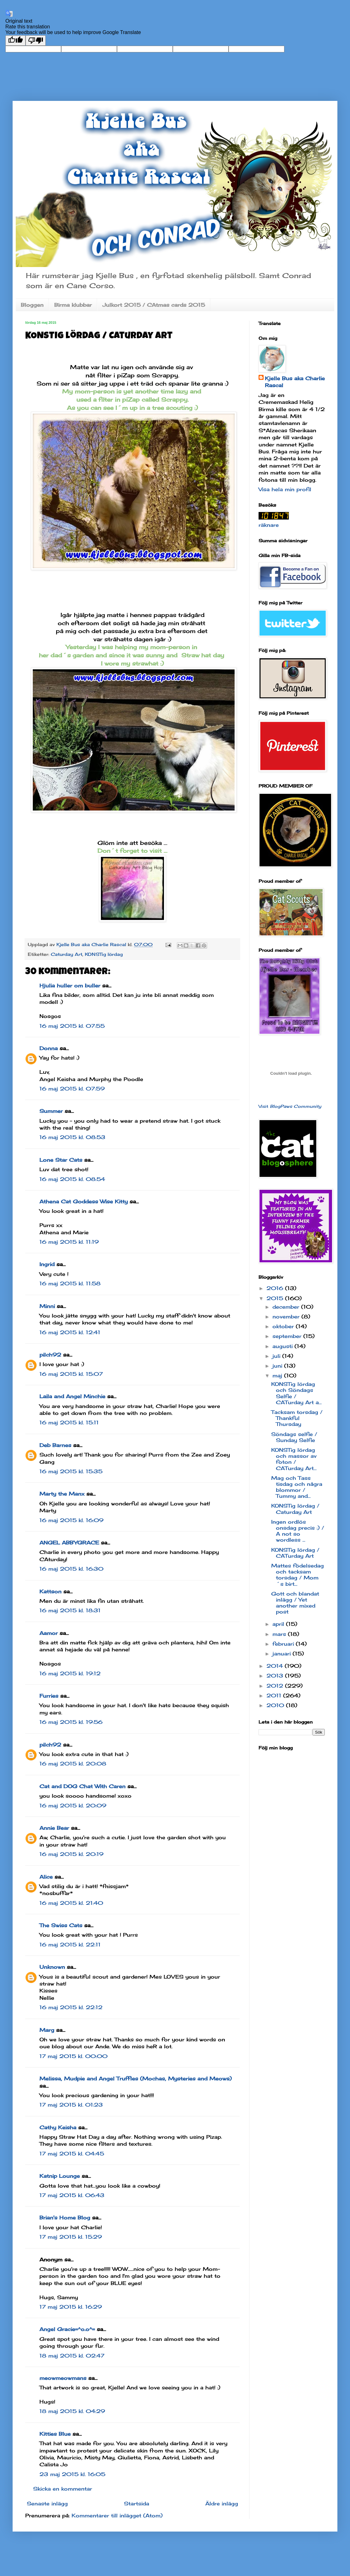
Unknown (52, 1967)
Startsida (136, 2503)
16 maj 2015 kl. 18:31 (70, 1610)
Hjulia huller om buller (69, 985)
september (287, 1336)
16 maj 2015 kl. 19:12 (70, 1673)
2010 (276, 1705)
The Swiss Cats (60, 1925)
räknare (269, 525)
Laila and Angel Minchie (72, 1396)
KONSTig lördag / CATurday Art (295, 1553)
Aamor (48, 1633)
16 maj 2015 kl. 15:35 (70, 1471)
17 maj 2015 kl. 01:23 (71, 2105)
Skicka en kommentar (62, 2489)
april (279, 1624)
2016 (275, 1288)
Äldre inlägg (221, 2503)
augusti (283, 1346)
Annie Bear (54, 1828)
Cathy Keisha (57, 2127)
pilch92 (50, 1355)
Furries (48, 1696)
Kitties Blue (55, 2434)
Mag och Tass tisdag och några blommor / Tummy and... (296, 1487)
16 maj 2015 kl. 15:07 (71, 1374)
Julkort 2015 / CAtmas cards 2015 (153, 305)
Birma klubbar (73, 305)
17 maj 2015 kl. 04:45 (71, 2153)
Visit (290, 1106)
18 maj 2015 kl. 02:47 (71, 2355)
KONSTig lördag (104, 954)
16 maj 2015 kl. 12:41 (69, 1332)
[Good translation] (15, 40)
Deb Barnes (55, 1445)
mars (280, 1634)
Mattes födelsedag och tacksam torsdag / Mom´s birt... (297, 1574)
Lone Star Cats (60, 1160)
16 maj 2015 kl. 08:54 (72, 1179)
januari (282, 1653)
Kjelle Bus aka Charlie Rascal (295, 381)
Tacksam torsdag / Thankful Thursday (297, 1418)
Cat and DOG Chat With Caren (82, 1786)
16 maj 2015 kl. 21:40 (71, 1903)
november (286, 1316)
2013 (275, 1675)
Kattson (50, 1591)
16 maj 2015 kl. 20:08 (72, 1763)
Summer (51, 1111)
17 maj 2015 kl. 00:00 (73, 2056)
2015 (275, 1298)
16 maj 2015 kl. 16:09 (71, 1520)
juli (277, 1356)
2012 (275, 1686)
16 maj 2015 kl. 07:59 (72, 1088)
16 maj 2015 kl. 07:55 (72, 1026)
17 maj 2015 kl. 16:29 (70, 2307)
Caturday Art (66, 954)
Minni (47, 1306)
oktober (284, 1326)
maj (278, 1375)
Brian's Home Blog (64, 2217)
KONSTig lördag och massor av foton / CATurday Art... (294, 1459)
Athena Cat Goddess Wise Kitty (83, 1201)
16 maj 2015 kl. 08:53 (72, 1137)
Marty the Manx (62, 1494)
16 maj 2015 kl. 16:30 (71, 1569)
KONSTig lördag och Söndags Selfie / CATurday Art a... (296, 1393)
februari (284, 1644)
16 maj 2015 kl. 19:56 (70, 1722)
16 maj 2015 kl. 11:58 (70, 1283)
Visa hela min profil (285, 489)
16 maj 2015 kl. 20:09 (72, 1805)
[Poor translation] (36, 40)
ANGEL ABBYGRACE (69, 1542)
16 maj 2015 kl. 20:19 (71, 1854)
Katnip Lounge (59, 2176)
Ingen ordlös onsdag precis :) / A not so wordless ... (297, 1531)
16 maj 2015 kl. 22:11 (70, 1944)
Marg (46, 2030)
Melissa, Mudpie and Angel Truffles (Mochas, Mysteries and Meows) (135, 2078)
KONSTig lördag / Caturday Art (295, 1509)
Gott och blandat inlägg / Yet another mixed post (295, 1602)
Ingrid (47, 1264)
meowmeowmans (62, 2378)
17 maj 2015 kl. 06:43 (71, 2195)
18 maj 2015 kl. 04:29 (72, 2411)
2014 (275, 1666)
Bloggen (32, 305)
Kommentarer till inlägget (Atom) (117, 2515)
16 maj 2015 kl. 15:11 (69, 1422)
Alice (46, 1877)
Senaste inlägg (47, 2503)
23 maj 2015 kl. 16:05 (72, 2474)
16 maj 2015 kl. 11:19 (69, 1242)
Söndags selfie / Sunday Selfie (294, 1437)
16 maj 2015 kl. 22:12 (70, 2007)
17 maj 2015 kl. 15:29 (70, 2237)
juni (278, 1366)
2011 (274, 1695)
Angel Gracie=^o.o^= (67, 2329)
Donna (48, 1048)
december (286, 1307)
